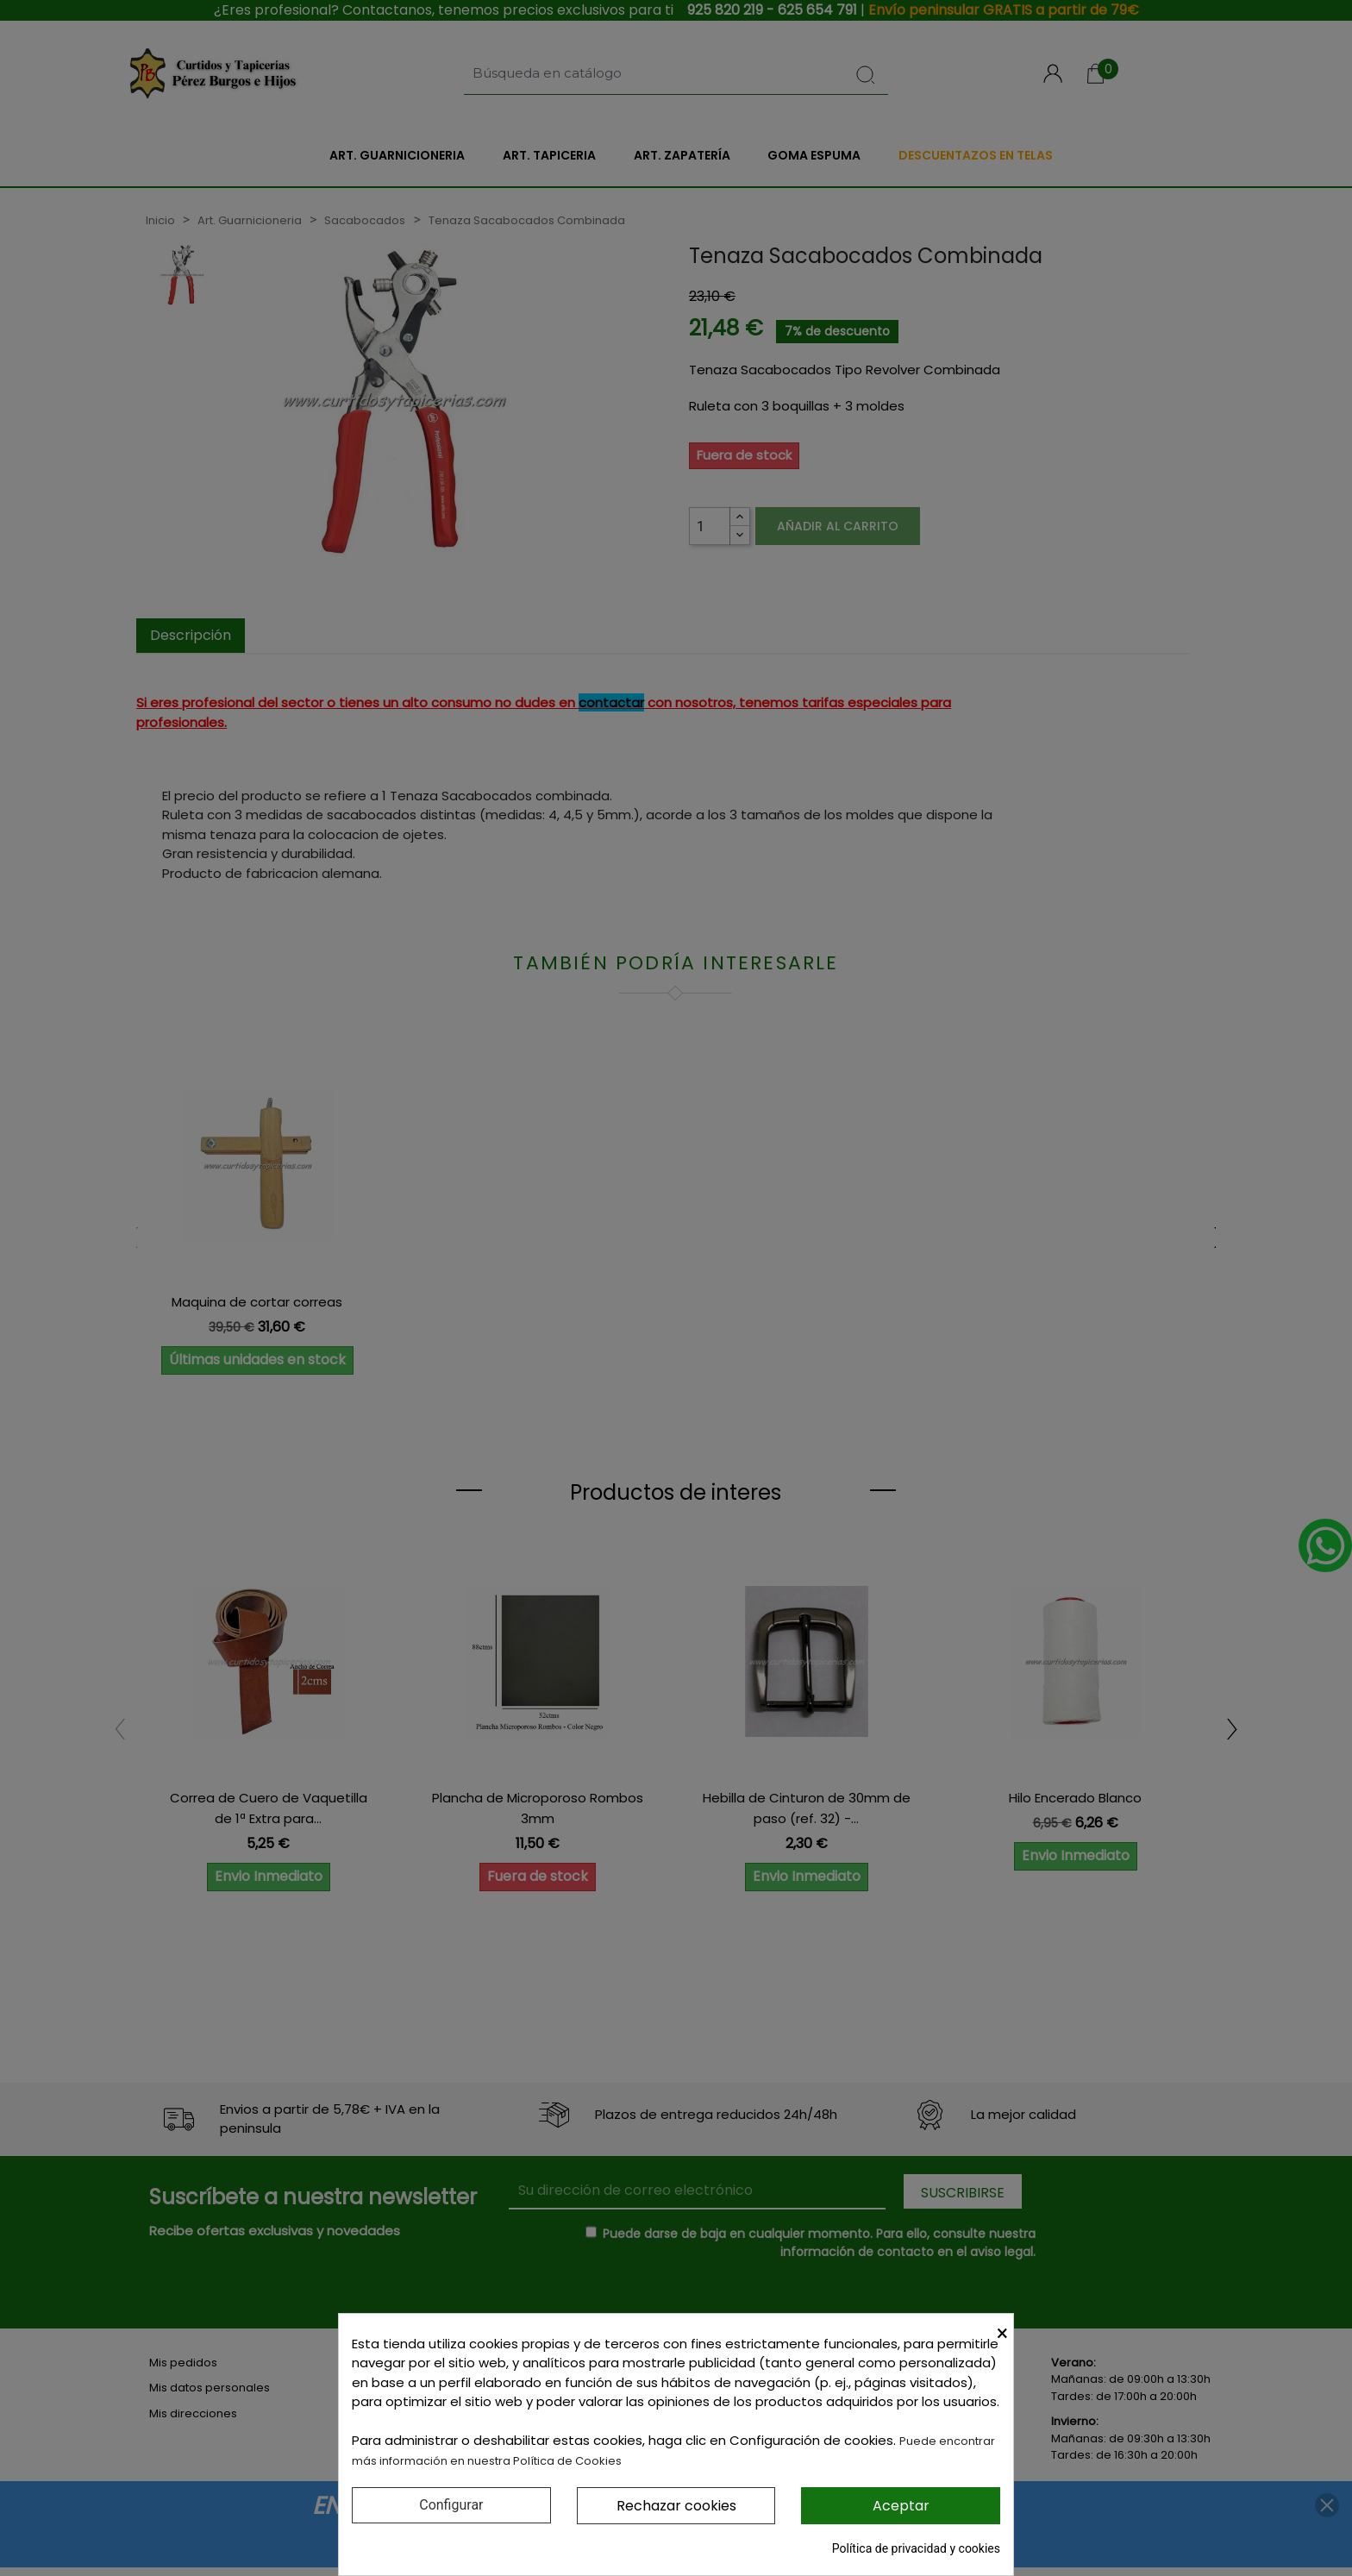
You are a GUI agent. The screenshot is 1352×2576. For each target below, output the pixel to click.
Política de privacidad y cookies (916, 2548)
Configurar (451, 2505)
